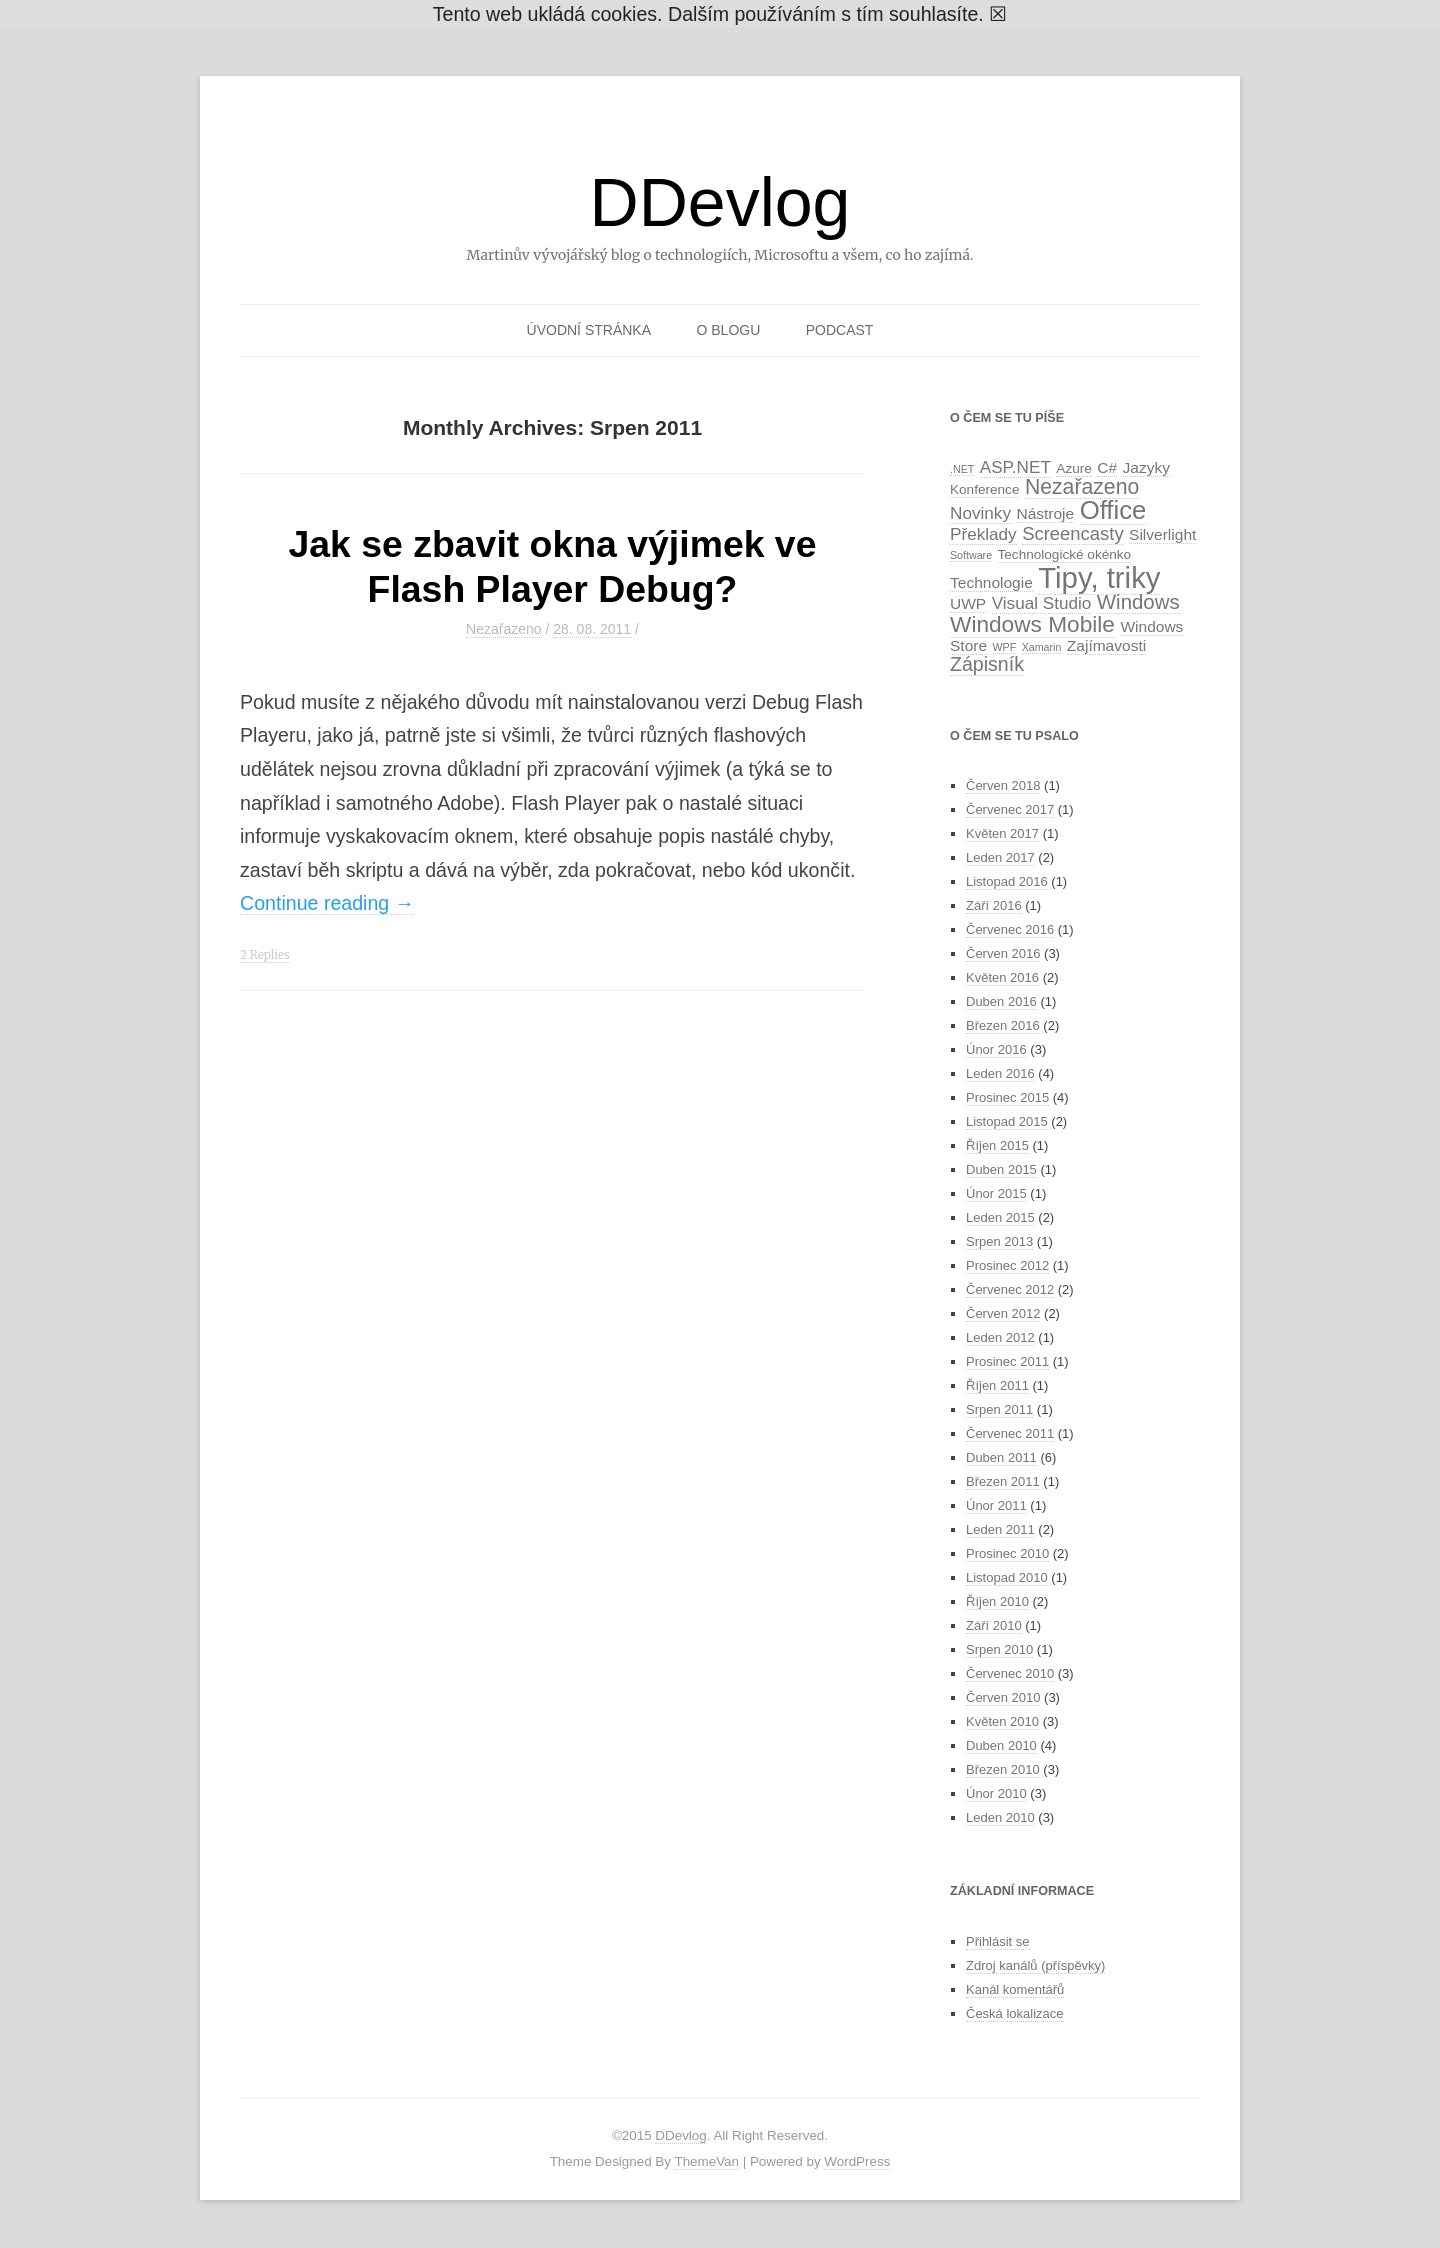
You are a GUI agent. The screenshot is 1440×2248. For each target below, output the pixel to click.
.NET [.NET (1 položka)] (962, 469)
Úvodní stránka (589, 330)
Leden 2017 (1000, 857)
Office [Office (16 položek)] (1113, 510)
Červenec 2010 (1010, 1673)
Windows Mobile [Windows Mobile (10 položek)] (1032, 624)
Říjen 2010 (997, 1601)
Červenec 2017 (1010, 809)
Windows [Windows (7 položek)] (1138, 602)
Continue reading (327, 903)
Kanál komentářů (1015, 1989)
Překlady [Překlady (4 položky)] (983, 534)
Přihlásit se (998, 1941)
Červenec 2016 (1010, 929)
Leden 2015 (1000, 1217)
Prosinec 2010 (1007, 1553)
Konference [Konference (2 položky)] (984, 489)
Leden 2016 (1000, 1073)
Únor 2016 (996, 1049)
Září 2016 (994, 905)
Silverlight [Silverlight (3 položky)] (1162, 534)
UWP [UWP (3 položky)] (968, 603)
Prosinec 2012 (1007, 1265)
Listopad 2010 (1007, 1577)
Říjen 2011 (997, 1385)
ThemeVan (706, 2161)
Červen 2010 (1003, 1697)
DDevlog (720, 202)
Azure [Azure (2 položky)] (1073, 468)
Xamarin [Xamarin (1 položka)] (1042, 647)
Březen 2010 (1003, 1769)
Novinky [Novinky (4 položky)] (980, 513)
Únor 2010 (996, 1793)
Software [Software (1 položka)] (971, 555)
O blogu (728, 330)
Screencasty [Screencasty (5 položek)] (1072, 533)
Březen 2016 (1003, 1025)
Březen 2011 (1003, 1481)
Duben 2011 (1001, 1457)
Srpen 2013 (999, 1241)
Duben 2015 (1001, 1169)
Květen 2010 (1002, 1721)
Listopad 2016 (1007, 881)
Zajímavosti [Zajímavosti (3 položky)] (1106, 645)
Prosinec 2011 (1007, 1361)
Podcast (840, 330)
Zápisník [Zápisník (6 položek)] (987, 664)
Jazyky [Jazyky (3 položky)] (1146, 467)
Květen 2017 (1002, 833)
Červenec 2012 (1010, 1289)
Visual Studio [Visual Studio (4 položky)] (1042, 603)
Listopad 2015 (1007, 1121)
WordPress (857, 2161)
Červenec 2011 (1010, 1433)
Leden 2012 (1000, 1337)
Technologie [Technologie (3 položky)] (991, 582)
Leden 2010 (1000, 1817)
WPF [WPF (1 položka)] (1005, 647)
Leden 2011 (1000, 1529)
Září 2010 (994, 1625)
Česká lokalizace (1015, 2013)
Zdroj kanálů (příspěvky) (1035, 1965)
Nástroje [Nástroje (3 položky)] (1045, 513)
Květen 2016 (1002, 977)
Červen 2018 (1003, 785)
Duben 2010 (1001, 1745)
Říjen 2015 (997, 1145)
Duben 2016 (1001, 1001)
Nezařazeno (504, 629)
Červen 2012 (1003, 1313)
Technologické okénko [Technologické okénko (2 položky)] (1065, 554)
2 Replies (265, 955)
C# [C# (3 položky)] (1107, 467)
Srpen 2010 (999, 1649)
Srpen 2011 (999, 1409)
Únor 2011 (996, 1505)
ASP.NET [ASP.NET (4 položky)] (1015, 467)
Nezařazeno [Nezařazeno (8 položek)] (1082, 486)
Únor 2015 (996, 1193)
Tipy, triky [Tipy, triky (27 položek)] (1099, 577)
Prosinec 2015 (1007, 1097)
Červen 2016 (1003, 953)
